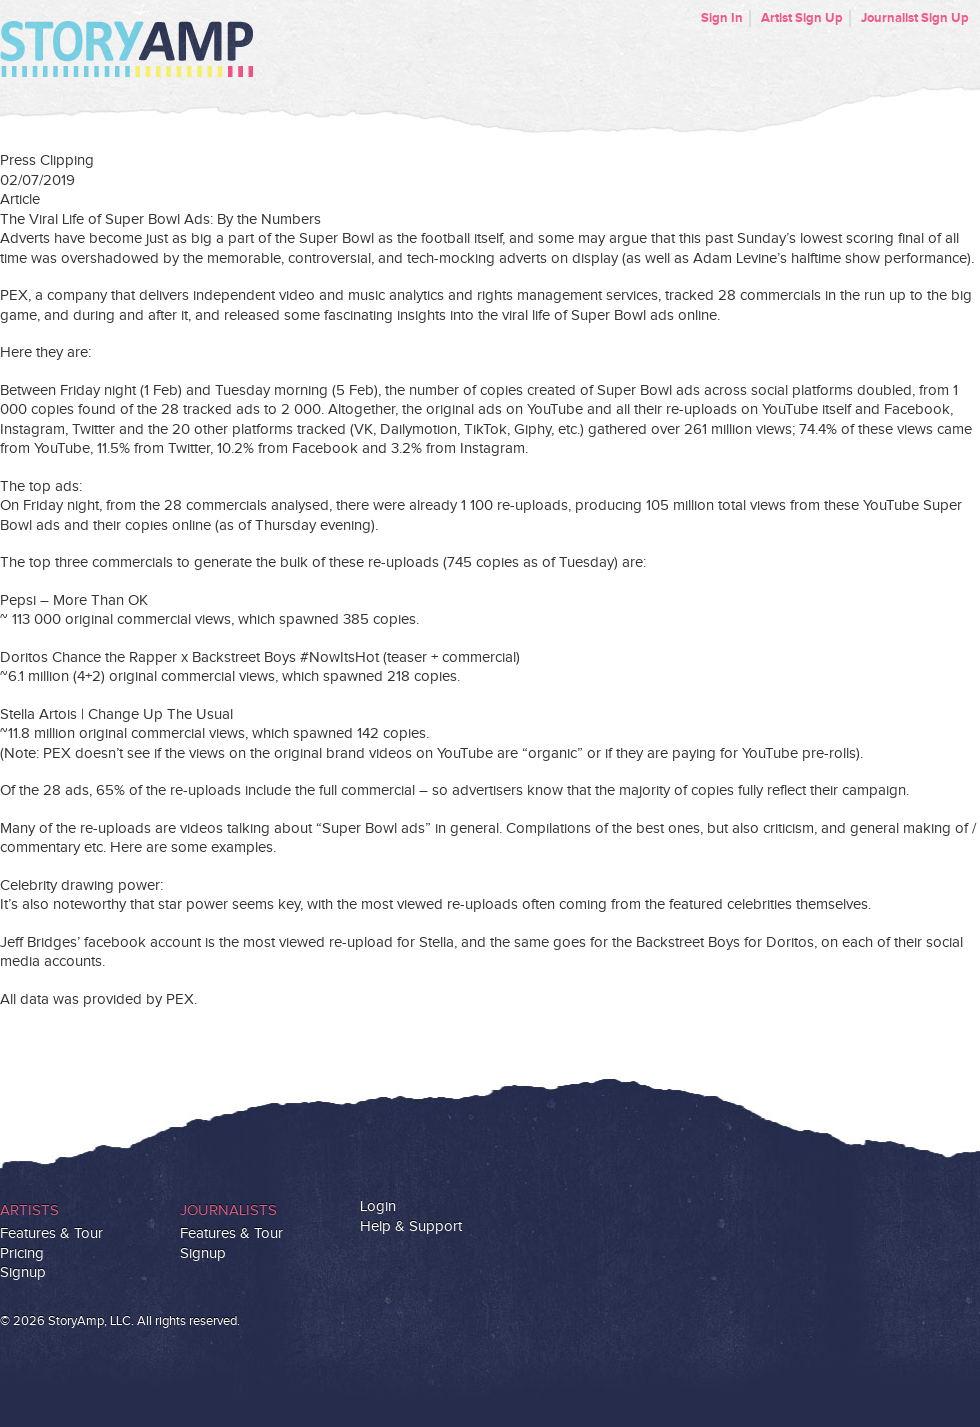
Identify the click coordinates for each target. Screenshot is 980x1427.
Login (378, 1206)
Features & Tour (51, 1233)
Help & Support (411, 1226)
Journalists (228, 1210)
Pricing (22, 1253)
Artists (29, 1210)
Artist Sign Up (802, 18)
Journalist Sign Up (915, 18)
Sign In (722, 18)
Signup (23, 1272)
